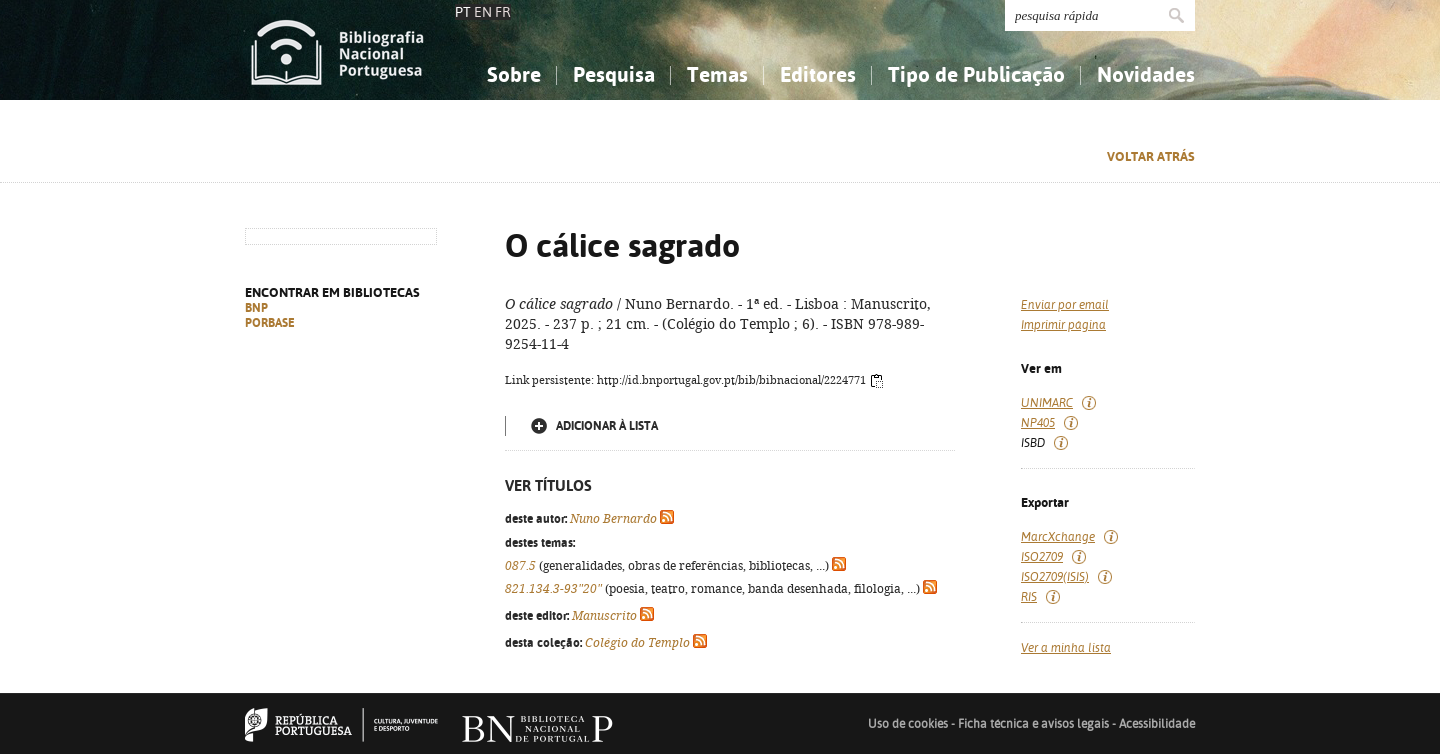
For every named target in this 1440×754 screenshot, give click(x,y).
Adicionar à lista (607, 426)
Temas (717, 74)
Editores (818, 74)
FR (503, 12)
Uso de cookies (908, 724)
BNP (256, 308)
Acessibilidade (1157, 724)
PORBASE (270, 323)
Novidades (1146, 74)
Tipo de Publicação (976, 74)
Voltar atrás (1151, 156)
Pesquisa (614, 74)
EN (483, 12)
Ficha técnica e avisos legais (1033, 724)
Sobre (514, 74)
